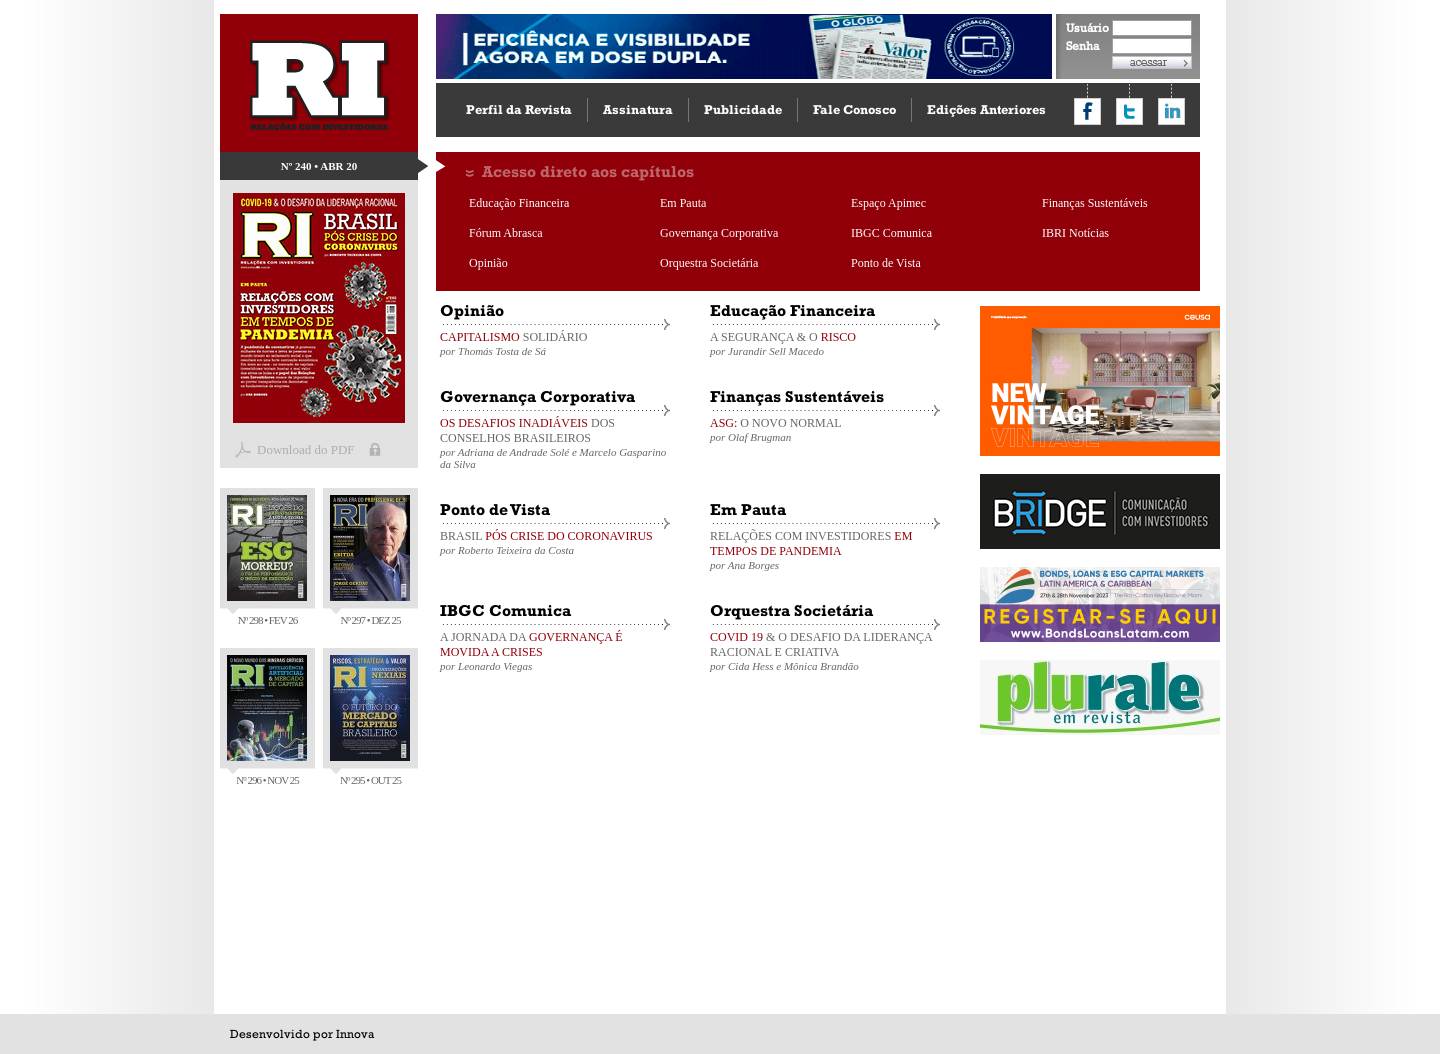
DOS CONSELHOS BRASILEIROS (555, 443)
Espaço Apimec (888, 203)
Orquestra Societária (709, 263)
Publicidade (743, 109)
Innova (355, 1034)
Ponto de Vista (886, 263)
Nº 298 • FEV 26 (267, 560)
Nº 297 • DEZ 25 (370, 560)
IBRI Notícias (1075, 233)
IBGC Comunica (891, 233)
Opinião (488, 263)
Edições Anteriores (986, 109)
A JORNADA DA (555, 651)
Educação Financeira (519, 203)
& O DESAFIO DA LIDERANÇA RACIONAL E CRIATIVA (825, 651)
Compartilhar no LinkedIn (1171, 111)
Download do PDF (306, 449)
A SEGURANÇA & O (825, 343)
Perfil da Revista (519, 109)
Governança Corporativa (719, 233)
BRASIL (555, 542)
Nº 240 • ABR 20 (319, 166)
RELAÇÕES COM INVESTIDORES (825, 550)
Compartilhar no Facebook (1087, 111)
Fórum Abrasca (506, 233)
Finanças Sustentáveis (1095, 203)
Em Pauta (683, 203)
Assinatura (638, 109)
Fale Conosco (854, 109)
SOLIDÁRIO (555, 343)
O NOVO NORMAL (825, 429)
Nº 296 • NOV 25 (267, 720)
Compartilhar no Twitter (1129, 111)
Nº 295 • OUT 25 (370, 720)
